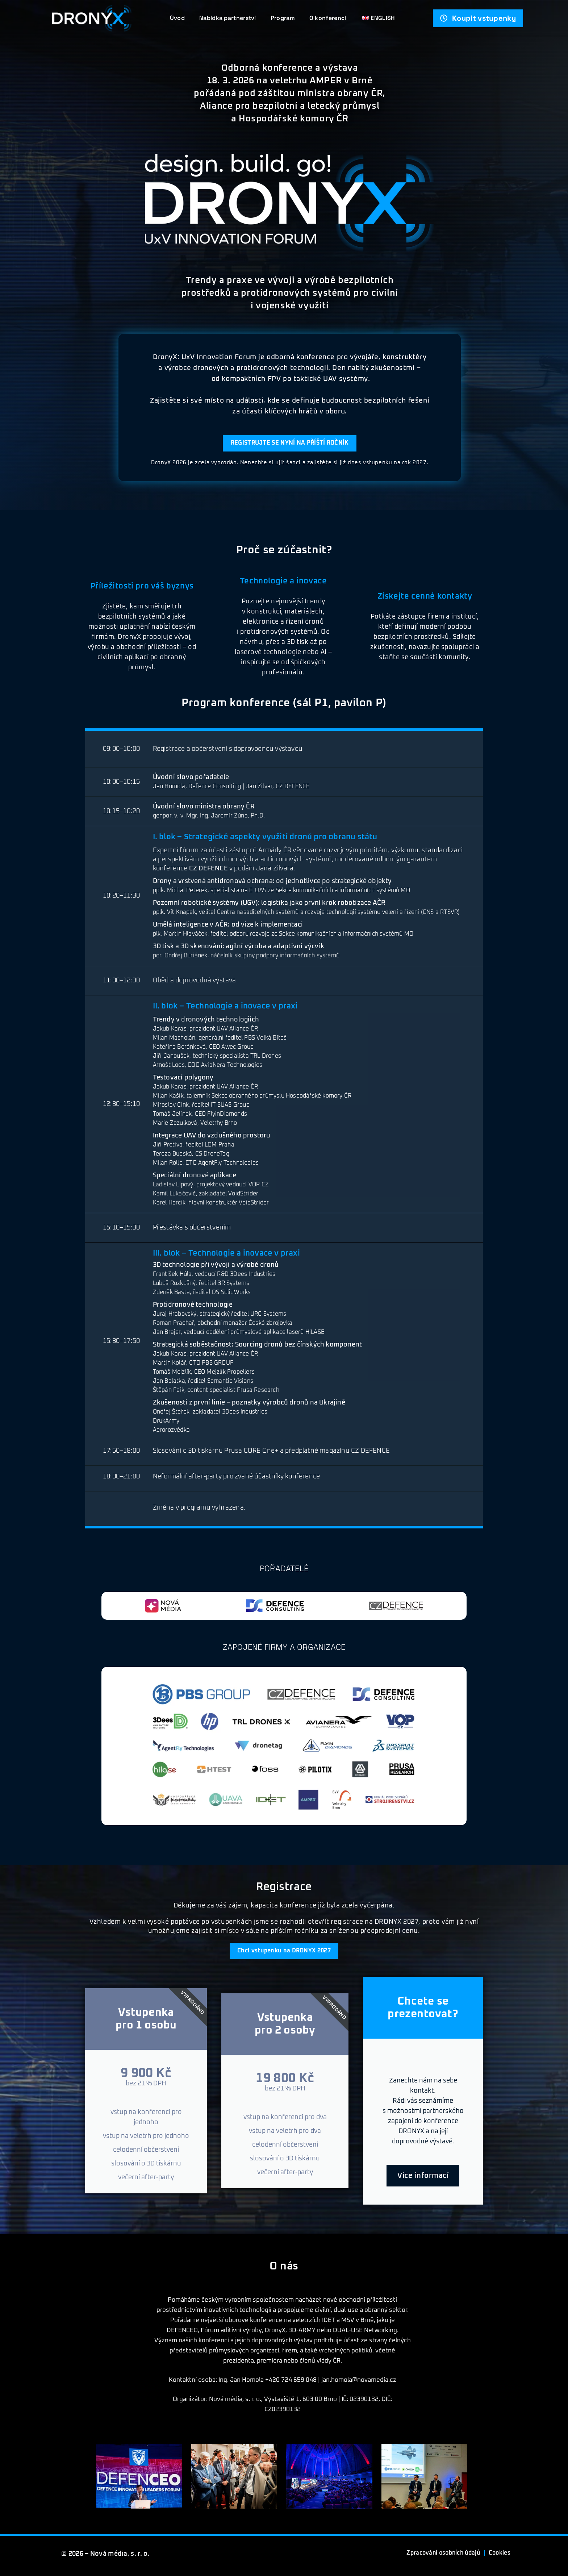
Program (283, 18)
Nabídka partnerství (227, 18)
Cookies (497, 2557)
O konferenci (327, 18)
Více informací (422, 2180)
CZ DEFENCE (208, 870)
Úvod (177, 18)
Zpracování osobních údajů (434, 2557)
